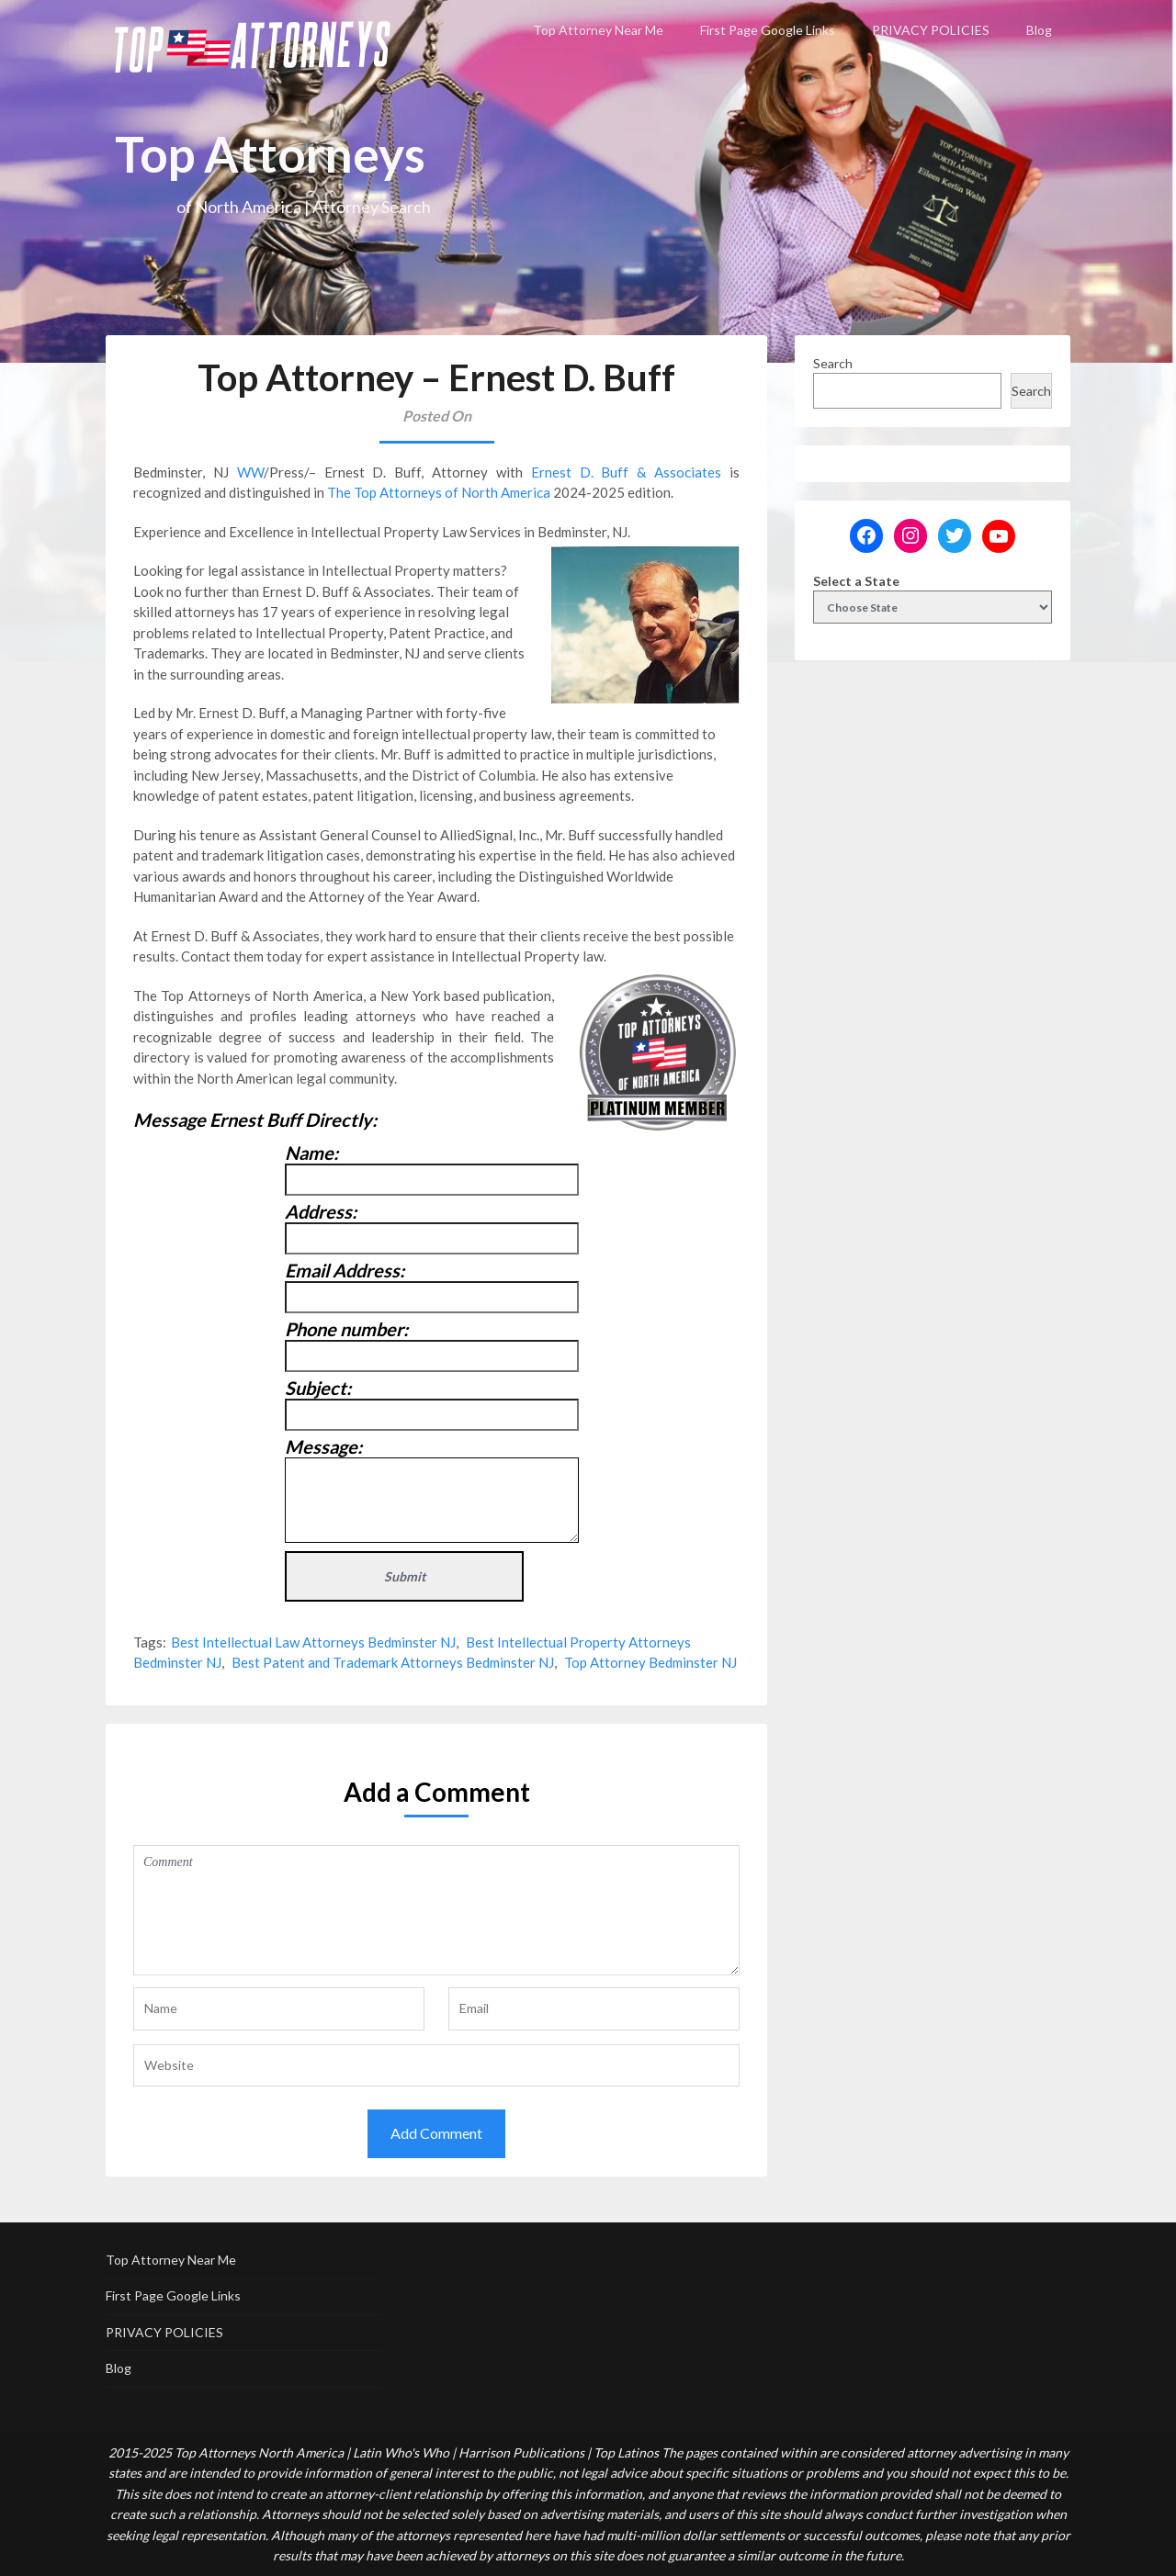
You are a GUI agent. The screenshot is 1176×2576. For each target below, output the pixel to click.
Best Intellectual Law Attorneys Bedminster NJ (313, 1642)
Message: (323, 1446)
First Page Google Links (767, 30)
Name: (311, 1153)
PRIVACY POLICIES (930, 30)
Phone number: (346, 1329)
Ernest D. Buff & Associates (626, 472)
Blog (1039, 30)
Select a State (856, 581)
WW (250, 472)
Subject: (318, 1388)
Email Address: (344, 1270)
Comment (436, 1910)
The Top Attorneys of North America (438, 492)
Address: (320, 1211)
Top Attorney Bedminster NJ (650, 1662)
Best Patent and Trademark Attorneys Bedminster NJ (393, 1662)
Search (833, 363)
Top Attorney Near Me (598, 30)
